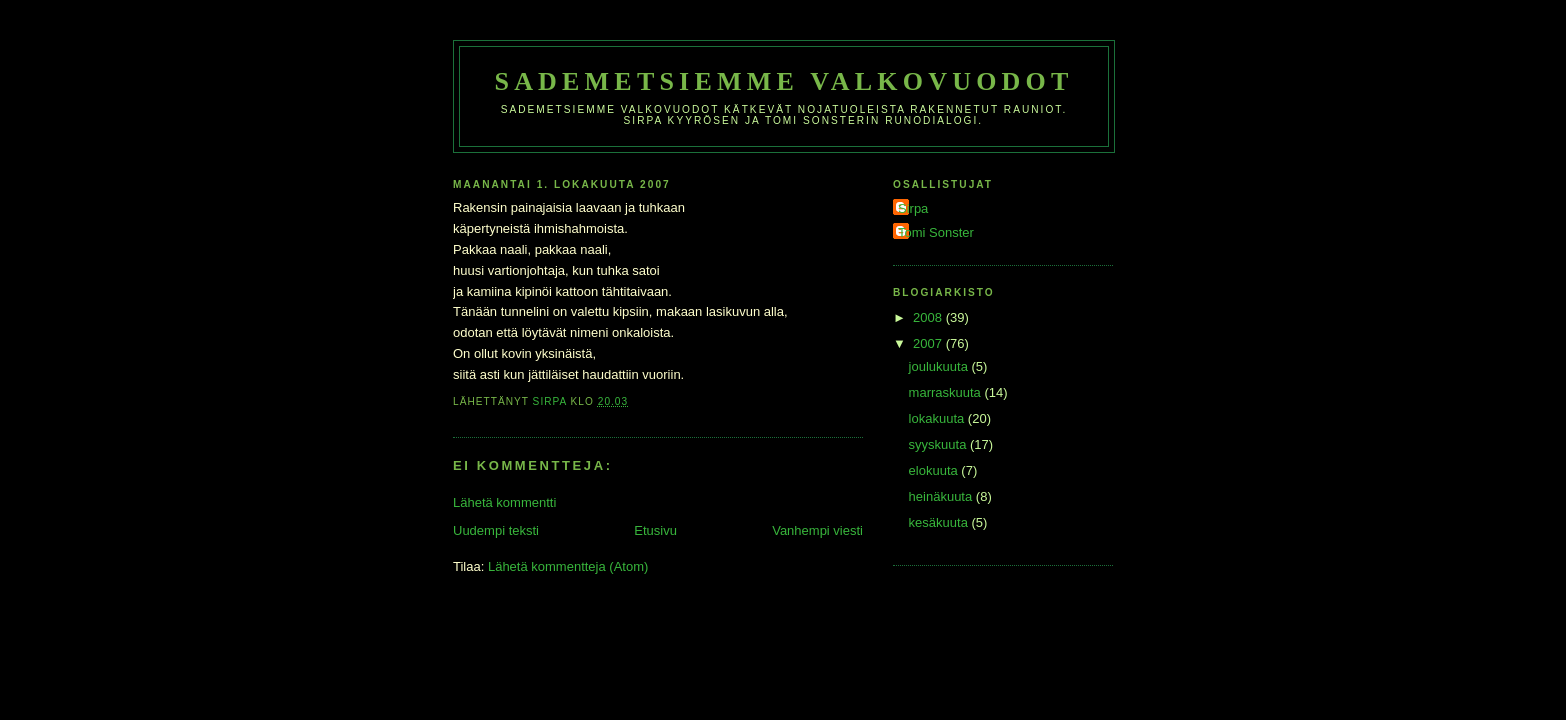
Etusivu (655, 530)
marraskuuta (947, 392)
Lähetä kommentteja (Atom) (568, 566)
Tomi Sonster (936, 232)
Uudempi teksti (496, 530)
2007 (929, 343)
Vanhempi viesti (817, 530)
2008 (929, 317)
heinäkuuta (942, 496)
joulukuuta (940, 366)
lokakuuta (938, 418)
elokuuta (935, 470)
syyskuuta (939, 444)
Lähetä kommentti (504, 502)
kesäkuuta (940, 522)
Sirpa (913, 208)
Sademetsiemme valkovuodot (783, 81)
